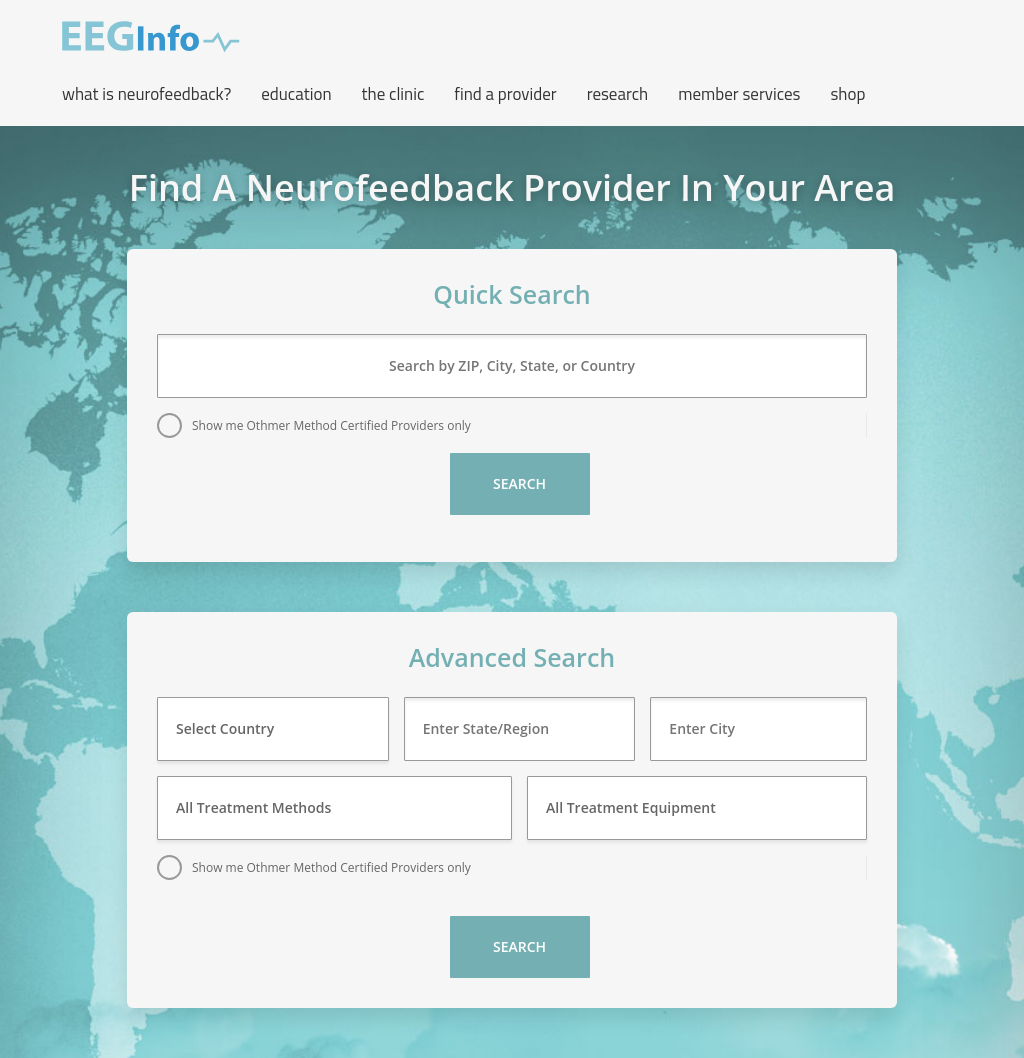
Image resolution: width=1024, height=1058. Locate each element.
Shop (847, 94)
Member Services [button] (739, 94)
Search (519, 483)
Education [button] (296, 94)
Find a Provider (505, 94)
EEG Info (151, 37)
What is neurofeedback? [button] (146, 94)
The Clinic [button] (393, 94)
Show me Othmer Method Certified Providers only (331, 425)
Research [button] (618, 94)
